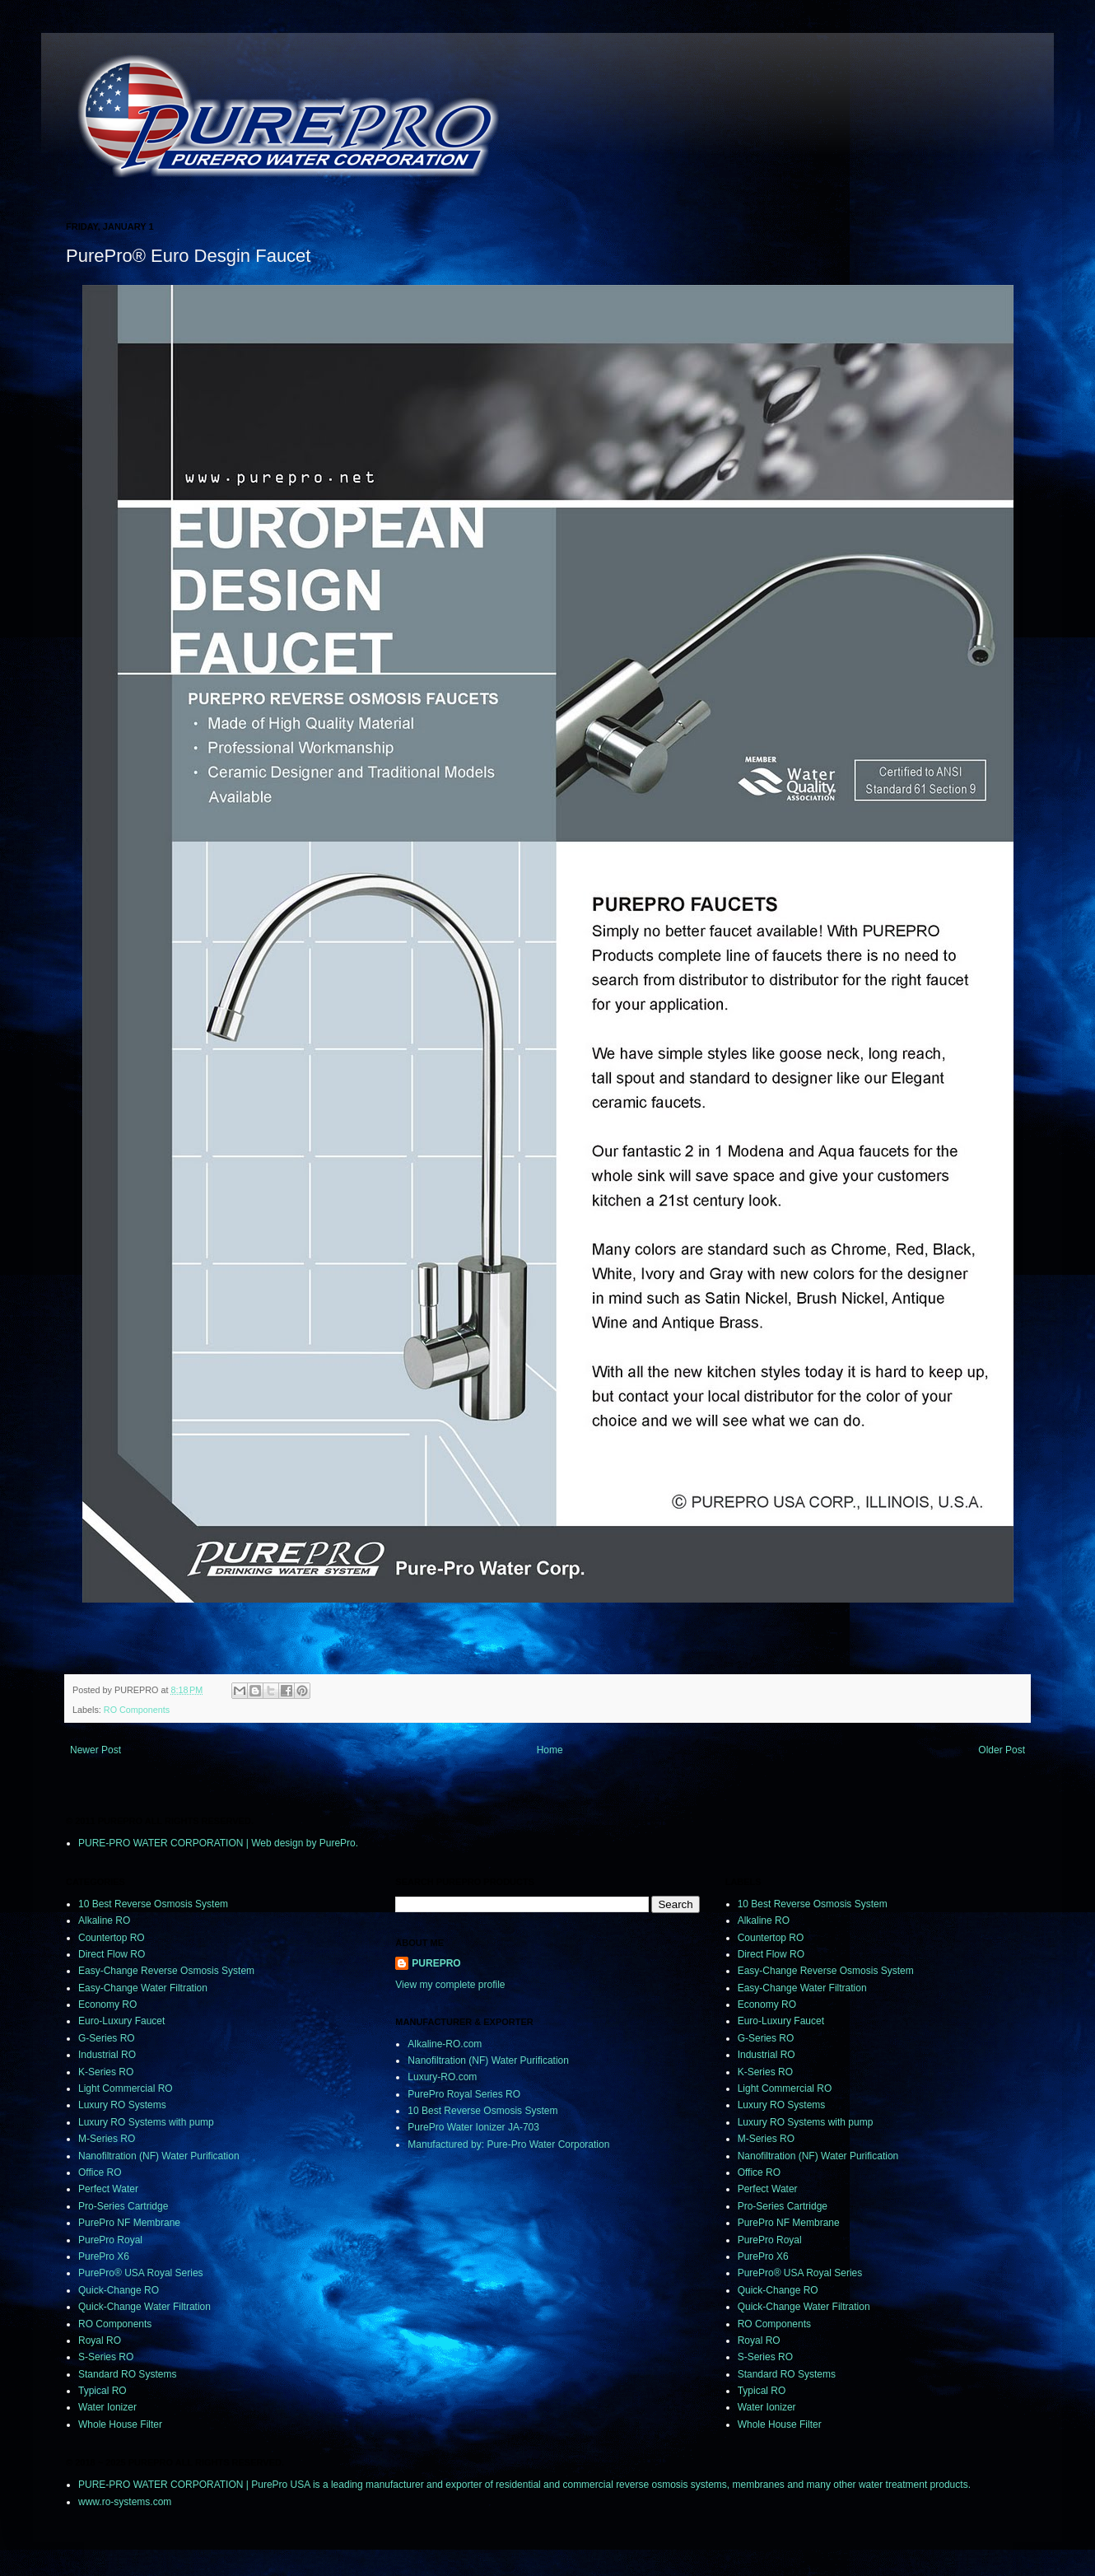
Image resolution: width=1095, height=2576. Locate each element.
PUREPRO (436, 1963)
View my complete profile (450, 1984)
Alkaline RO (104, 1920)
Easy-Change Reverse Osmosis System (166, 1970)
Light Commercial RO (125, 2088)
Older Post (1001, 1750)
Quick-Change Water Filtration (144, 2306)
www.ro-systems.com (124, 2502)
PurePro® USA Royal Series (140, 2273)
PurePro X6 (103, 2256)
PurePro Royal (110, 2240)
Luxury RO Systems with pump (146, 2122)
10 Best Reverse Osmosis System (153, 1904)
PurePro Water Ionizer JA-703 (473, 2127)
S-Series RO (105, 2357)
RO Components (137, 1710)
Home (550, 1750)
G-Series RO (106, 2038)
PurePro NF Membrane (129, 2222)
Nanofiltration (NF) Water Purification (159, 2156)
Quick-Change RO (118, 2290)
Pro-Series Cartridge (123, 2206)
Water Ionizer (107, 2407)
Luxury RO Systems (122, 2105)
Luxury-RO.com (442, 2077)
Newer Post (95, 1750)
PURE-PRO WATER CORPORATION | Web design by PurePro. (218, 1843)
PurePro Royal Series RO (464, 2094)
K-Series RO (105, 2072)
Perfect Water (108, 2189)
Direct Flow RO (111, 1954)
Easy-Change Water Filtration (142, 1988)
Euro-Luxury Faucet (121, 2021)
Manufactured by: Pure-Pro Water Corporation (508, 2144)
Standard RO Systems (127, 2374)
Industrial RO (107, 2054)
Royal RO (99, 2340)
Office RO (99, 2172)
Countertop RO (111, 1938)
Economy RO (107, 2004)
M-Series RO (106, 2138)
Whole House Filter (120, 2424)
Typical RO (102, 2390)
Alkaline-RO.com (445, 2044)
